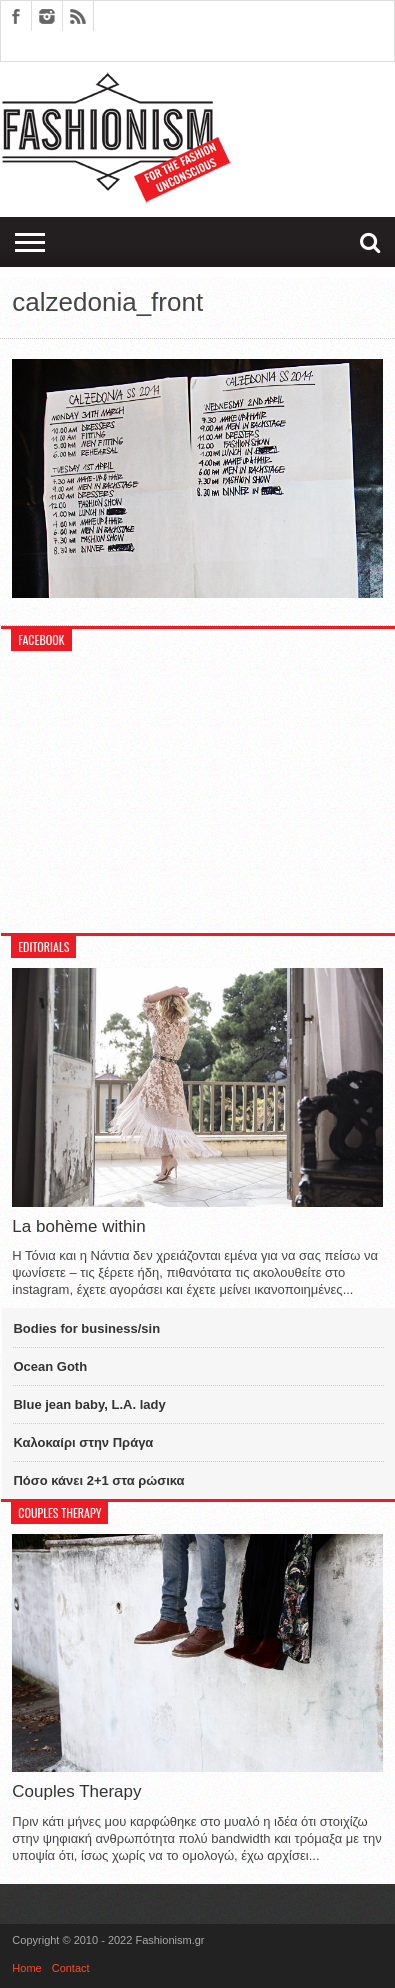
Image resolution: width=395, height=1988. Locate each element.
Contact (71, 1968)
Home (26, 1968)
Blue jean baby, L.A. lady (89, 1404)
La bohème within (78, 1226)
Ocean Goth (50, 1366)
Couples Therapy (76, 1791)
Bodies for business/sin (86, 1328)
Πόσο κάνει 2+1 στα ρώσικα (98, 1480)
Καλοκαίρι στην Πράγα (83, 1442)
